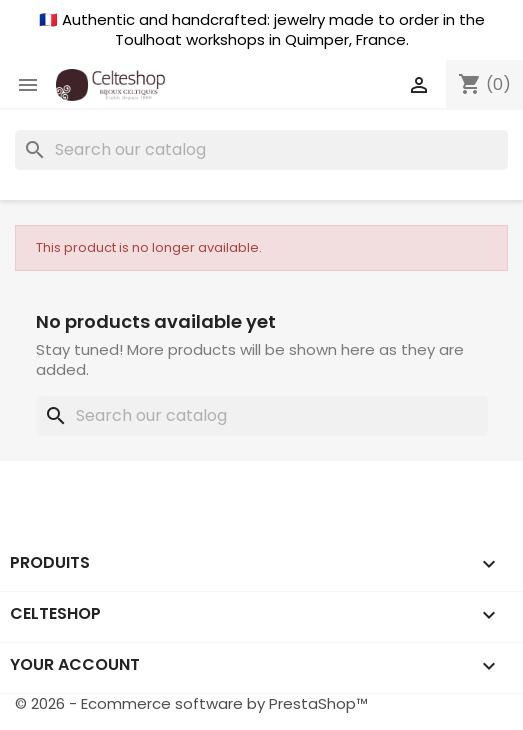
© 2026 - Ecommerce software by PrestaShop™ (191, 703)
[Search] (261, 150)
